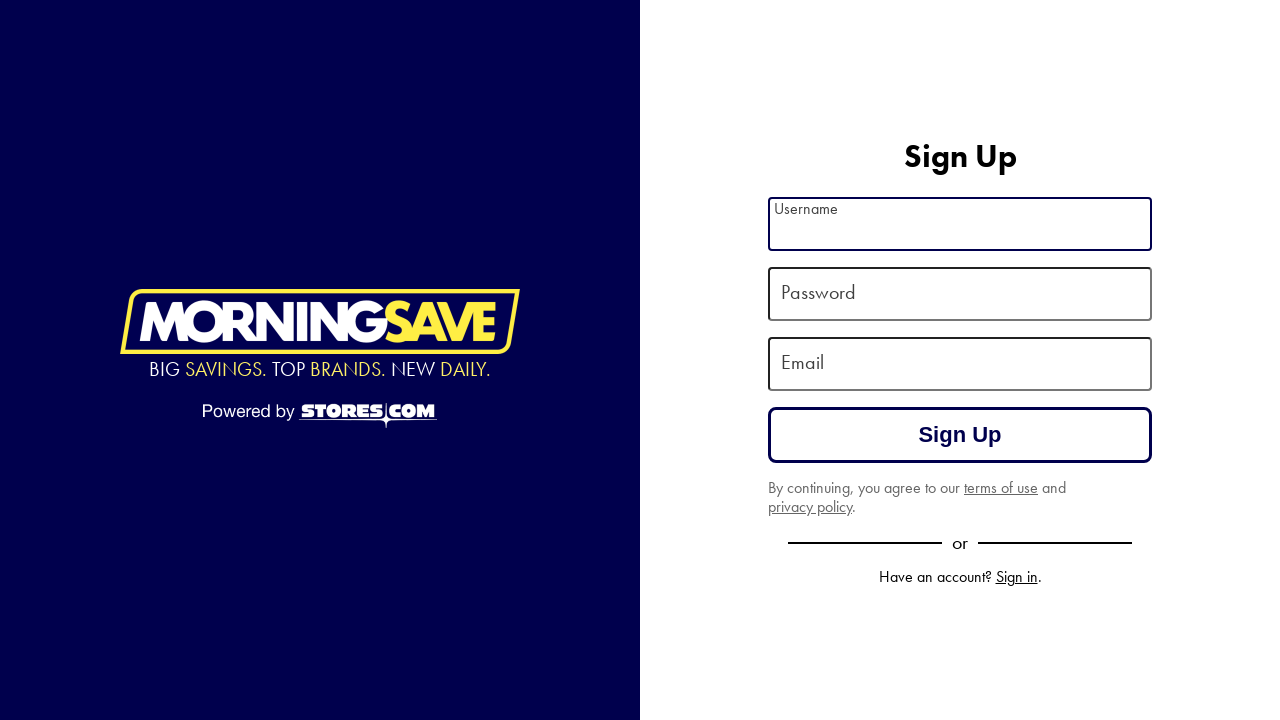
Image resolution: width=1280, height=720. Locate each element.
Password (818, 292)
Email (802, 362)
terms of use (1001, 487)
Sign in (1017, 576)
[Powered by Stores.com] (320, 417)
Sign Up (959, 434)
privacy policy (810, 506)
